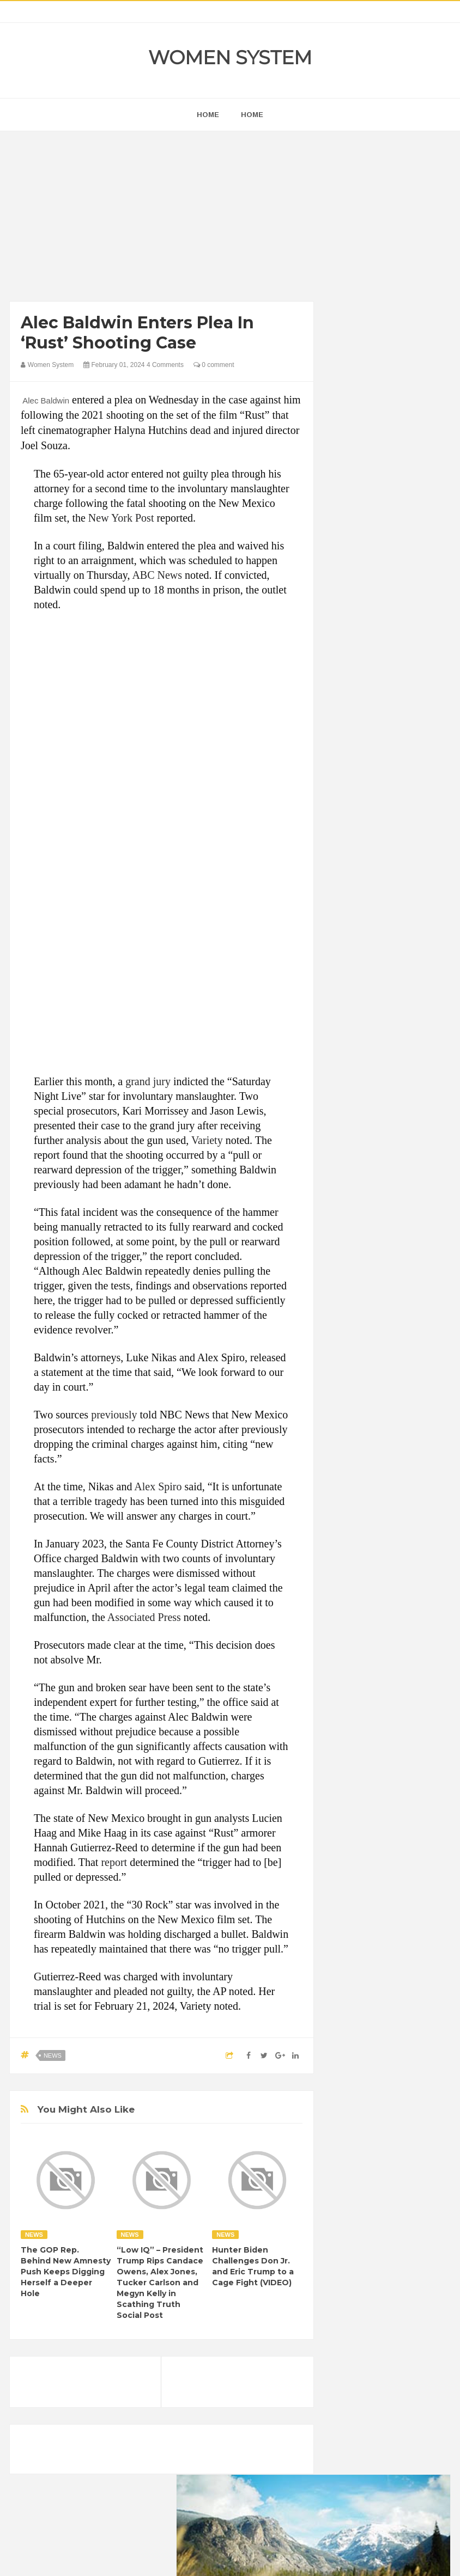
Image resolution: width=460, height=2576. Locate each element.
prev (338, 653)
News (53, 2055)
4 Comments (165, 365)
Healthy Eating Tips (370, 1351)
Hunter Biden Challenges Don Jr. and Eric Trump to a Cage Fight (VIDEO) (253, 2266)
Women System (230, 57)
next (346, 653)
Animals (392, 1258)
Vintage (416, 1425)
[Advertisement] (161, 219)
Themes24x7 (262, 2557)
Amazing (353, 1258)
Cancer (401, 1276)
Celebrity (353, 1295)
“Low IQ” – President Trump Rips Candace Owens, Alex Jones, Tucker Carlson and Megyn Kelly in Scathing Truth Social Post (160, 2282)
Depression (398, 1295)
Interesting (356, 1388)
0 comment (213, 365)
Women (352, 1443)
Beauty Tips (358, 1276)
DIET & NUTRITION (371, 1314)
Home (252, 115)
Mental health (407, 1388)
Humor (350, 1369)
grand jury (148, 1081)
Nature (350, 1406)
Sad (346, 1425)
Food (348, 1332)
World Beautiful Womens (378, 1462)
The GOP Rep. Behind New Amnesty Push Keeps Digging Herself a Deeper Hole (66, 2271)
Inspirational (393, 1369)
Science (377, 1425)
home (208, 115)
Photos (416, 1406)
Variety (207, 1140)
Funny (379, 1332)
